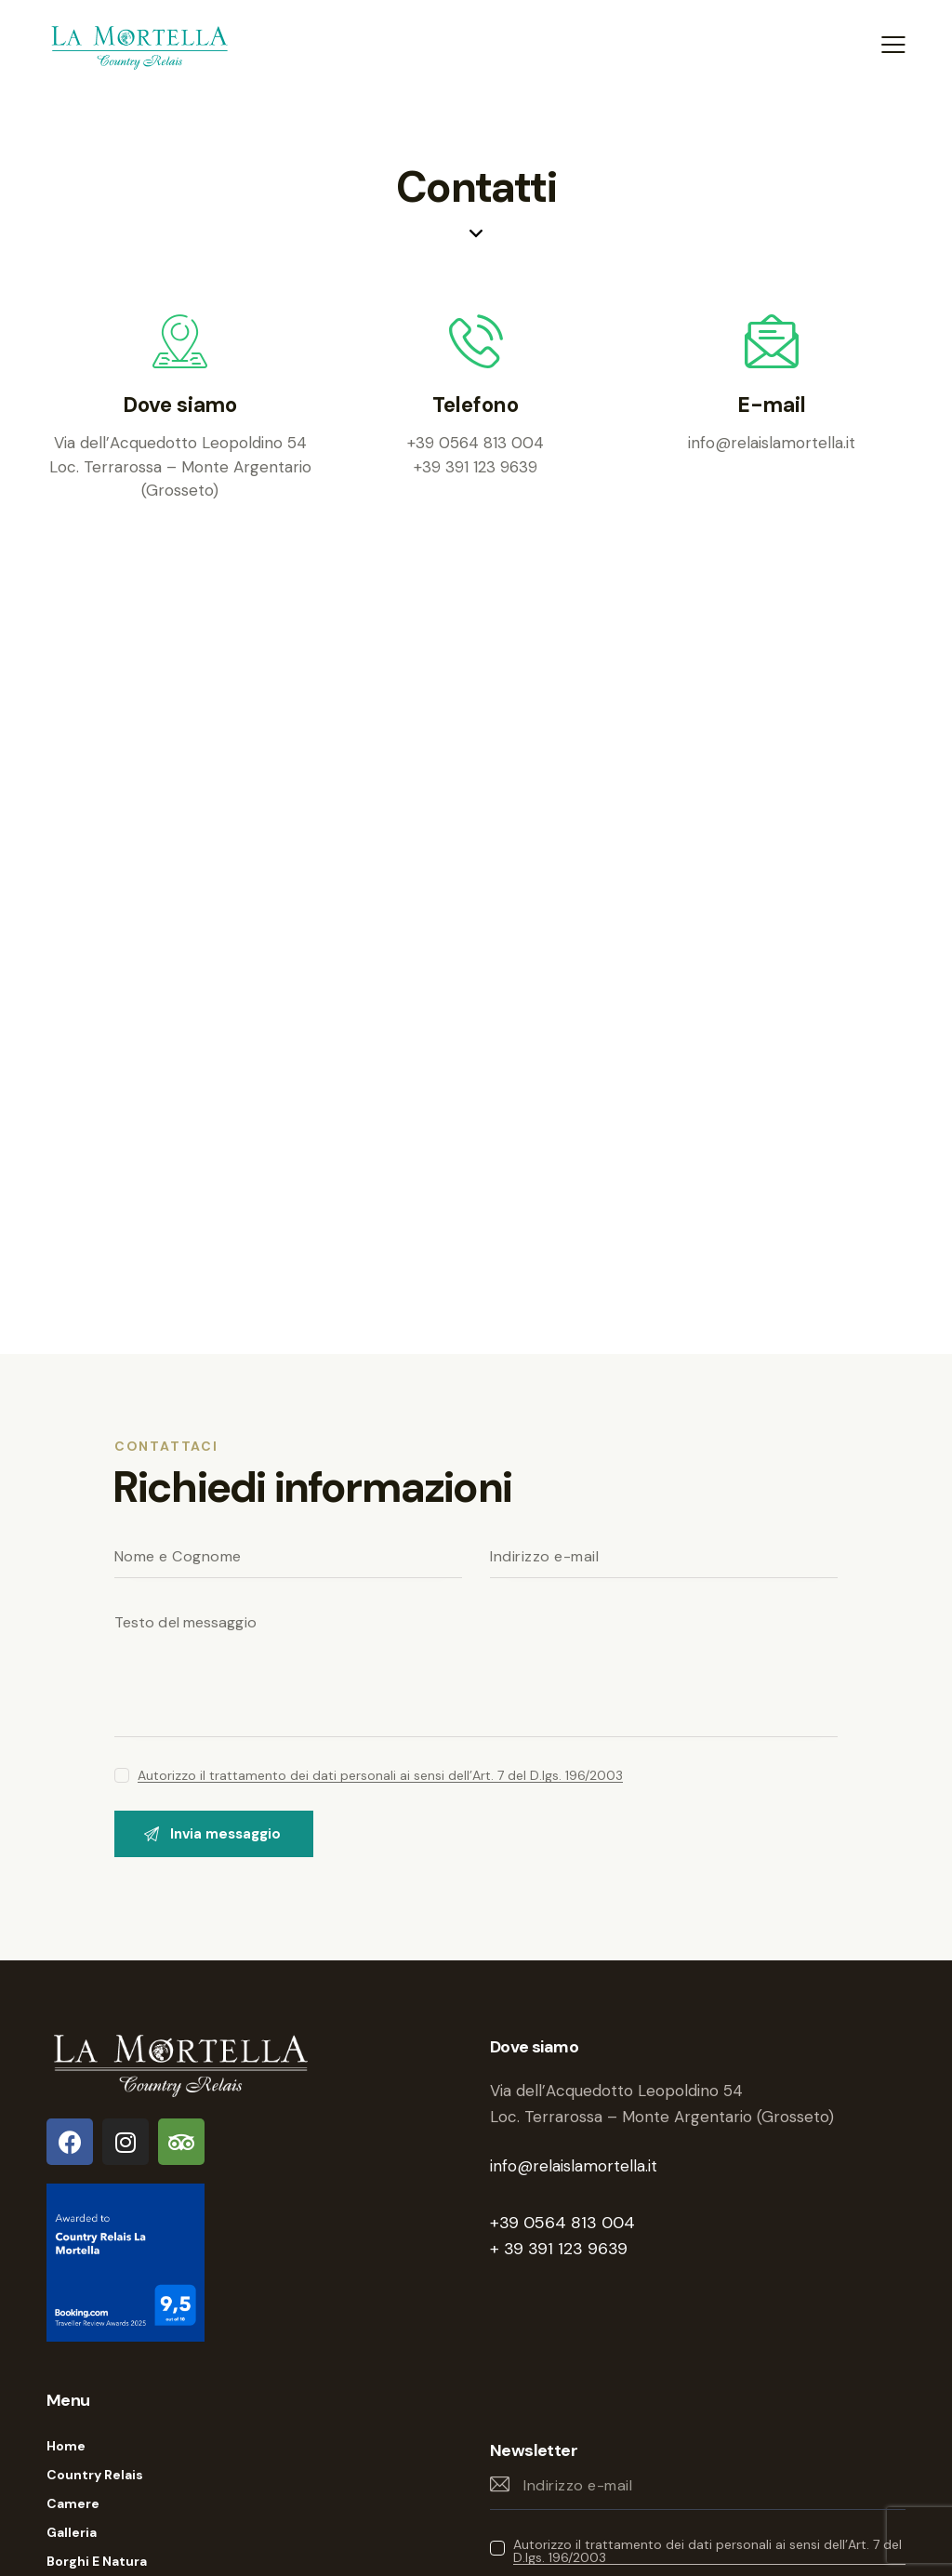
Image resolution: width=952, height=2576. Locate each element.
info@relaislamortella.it (573, 2166)
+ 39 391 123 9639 (559, 2248)
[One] (476, 963)
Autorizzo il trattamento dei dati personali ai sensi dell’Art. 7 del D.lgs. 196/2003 (380, 1776)
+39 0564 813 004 (562, 2222)
